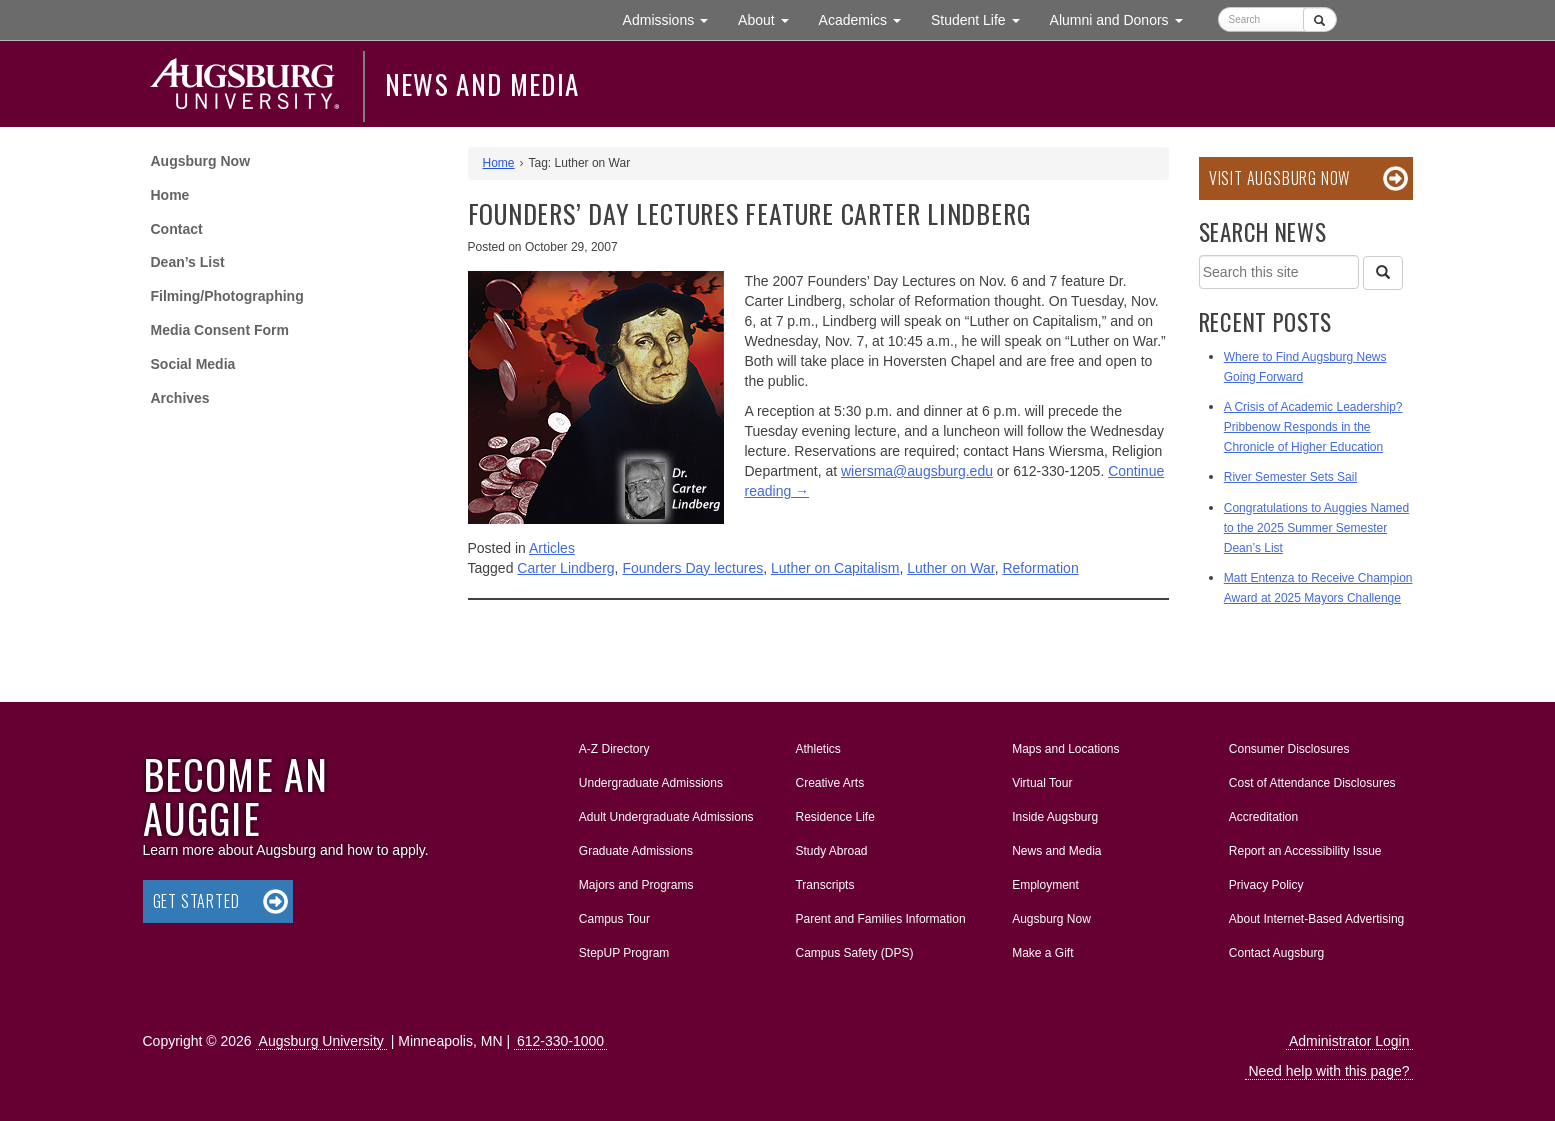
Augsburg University (321, 1041)
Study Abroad (831, 851)
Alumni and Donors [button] (1124, 18)
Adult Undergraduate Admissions (666, 817)
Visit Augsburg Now (1279, 178)
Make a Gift (1042, 953)
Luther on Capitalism (835, 568)
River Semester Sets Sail (1290, 477)
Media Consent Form (220, 330)
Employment (1045, 885)
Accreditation (1263, 817)
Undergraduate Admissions (651, 783)
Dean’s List (188, 262)
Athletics (817, 749)
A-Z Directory (614, 749)
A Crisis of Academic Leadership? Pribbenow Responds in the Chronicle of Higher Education (1313, 427)
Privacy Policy (1266, 885)
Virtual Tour (1042, 783)
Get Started (196, 901)
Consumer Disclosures (1289, 749)
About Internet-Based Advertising (1316, 919)
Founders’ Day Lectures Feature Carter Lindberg (750, 213)
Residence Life (834, 817)
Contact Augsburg (1276, 953)
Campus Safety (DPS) (854, 953)
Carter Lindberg (565, 568)
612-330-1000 (560, 1041)
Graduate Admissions (636, 851)
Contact (177, 229)
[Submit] (1319, 19)
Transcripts (824, 885)
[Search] (1383, 273)
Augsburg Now (201, 161)
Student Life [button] (983, 18)
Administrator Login (1349, 1041)
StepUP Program (624, 953)
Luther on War (950, 568)
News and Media (482, 84)
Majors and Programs (636, 881)
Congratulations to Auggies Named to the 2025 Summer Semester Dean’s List (1316, 528)
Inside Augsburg (1055, 817)
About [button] (770, 24)
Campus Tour (614, 919)
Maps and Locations (1065, 749)
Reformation (1040, 568)
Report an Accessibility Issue (1305, 851)
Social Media (193, 364)
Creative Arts (829, 783)
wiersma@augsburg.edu (917, 471)
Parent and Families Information (880, 919)
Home (170, 195)
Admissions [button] (673, 18)
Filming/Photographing (227, 296)
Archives (180, 398)
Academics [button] (867, 18)
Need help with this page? (1328, 1071)
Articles (552, 548)
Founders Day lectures (692, 568)
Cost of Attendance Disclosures (1312, 783)
